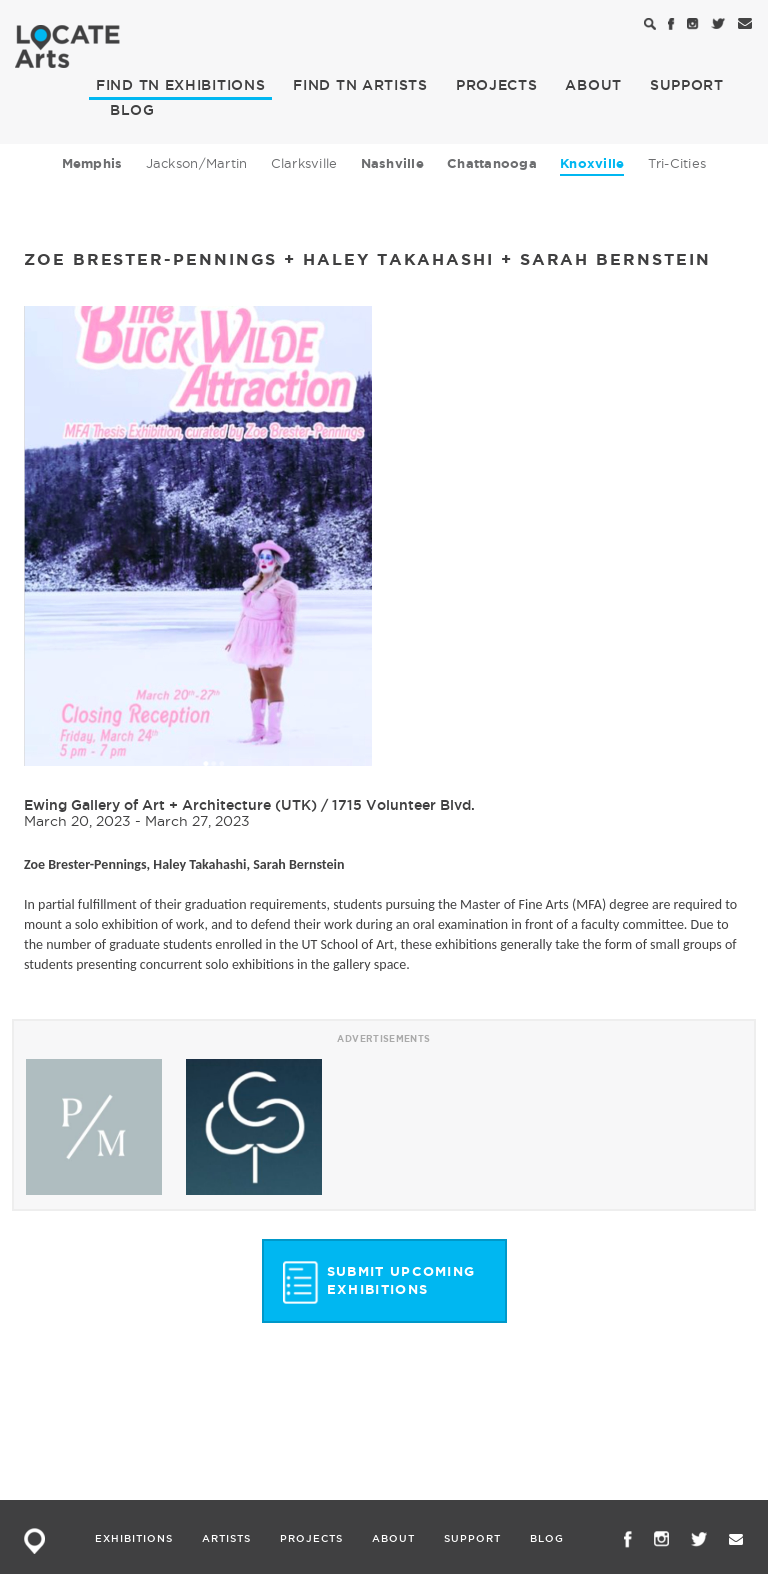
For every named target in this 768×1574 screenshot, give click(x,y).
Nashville (392, 163)
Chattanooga (492, 163)
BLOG (132, 110)
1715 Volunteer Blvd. (403, 805)
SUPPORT (687, 85)
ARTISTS (360, 85)
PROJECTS (497, 85)
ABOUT (593, 85)
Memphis (92, 163)
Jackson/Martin (197, 163)
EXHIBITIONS (180, 85)
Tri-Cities (677, 163)
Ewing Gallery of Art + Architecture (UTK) (170, 805)
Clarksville (304, 163)
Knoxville (592, 163)
